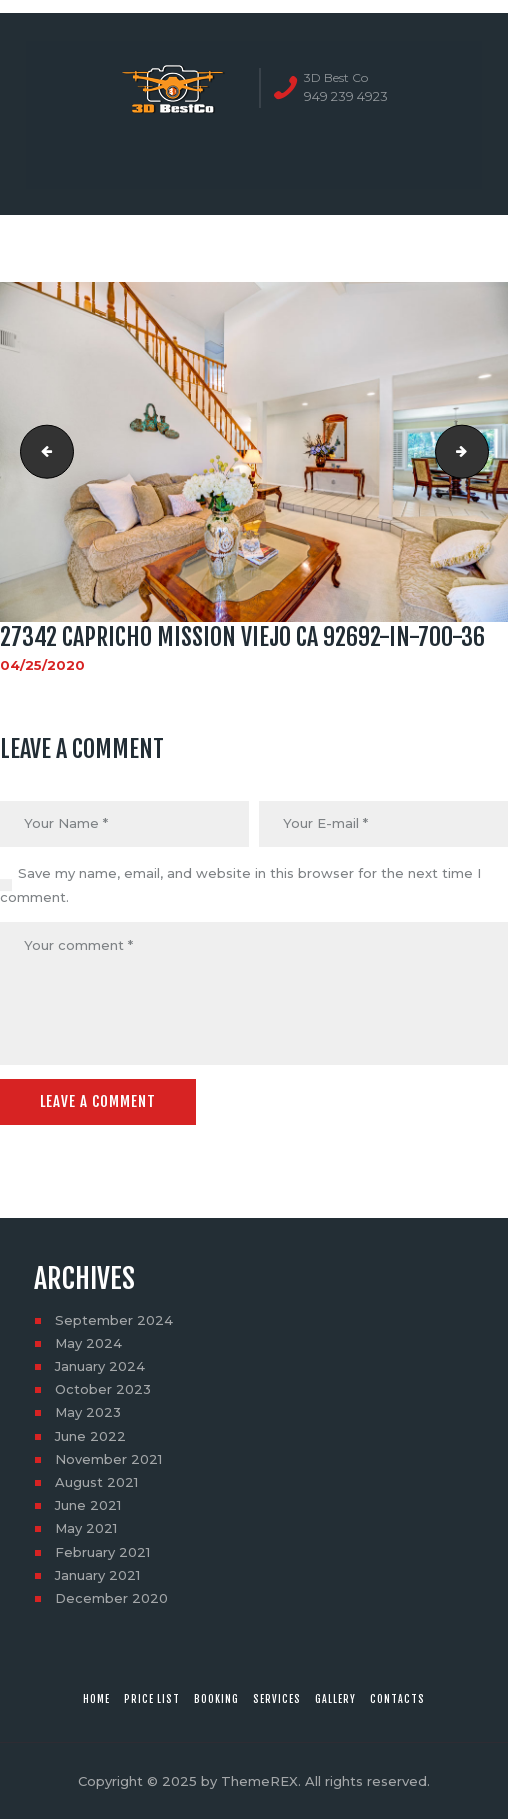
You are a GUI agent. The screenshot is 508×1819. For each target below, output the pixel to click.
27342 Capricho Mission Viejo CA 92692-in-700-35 (41, 452)
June (90, 1436)
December (111, 1598)
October (103, 1389)
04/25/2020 (42, 665)
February (102, 1552)
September (114, 1320)
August (96, 1482)
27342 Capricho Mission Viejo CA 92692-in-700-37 (482, 452)
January (100, 1366)
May (88, 1343)
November (108, 1459)
